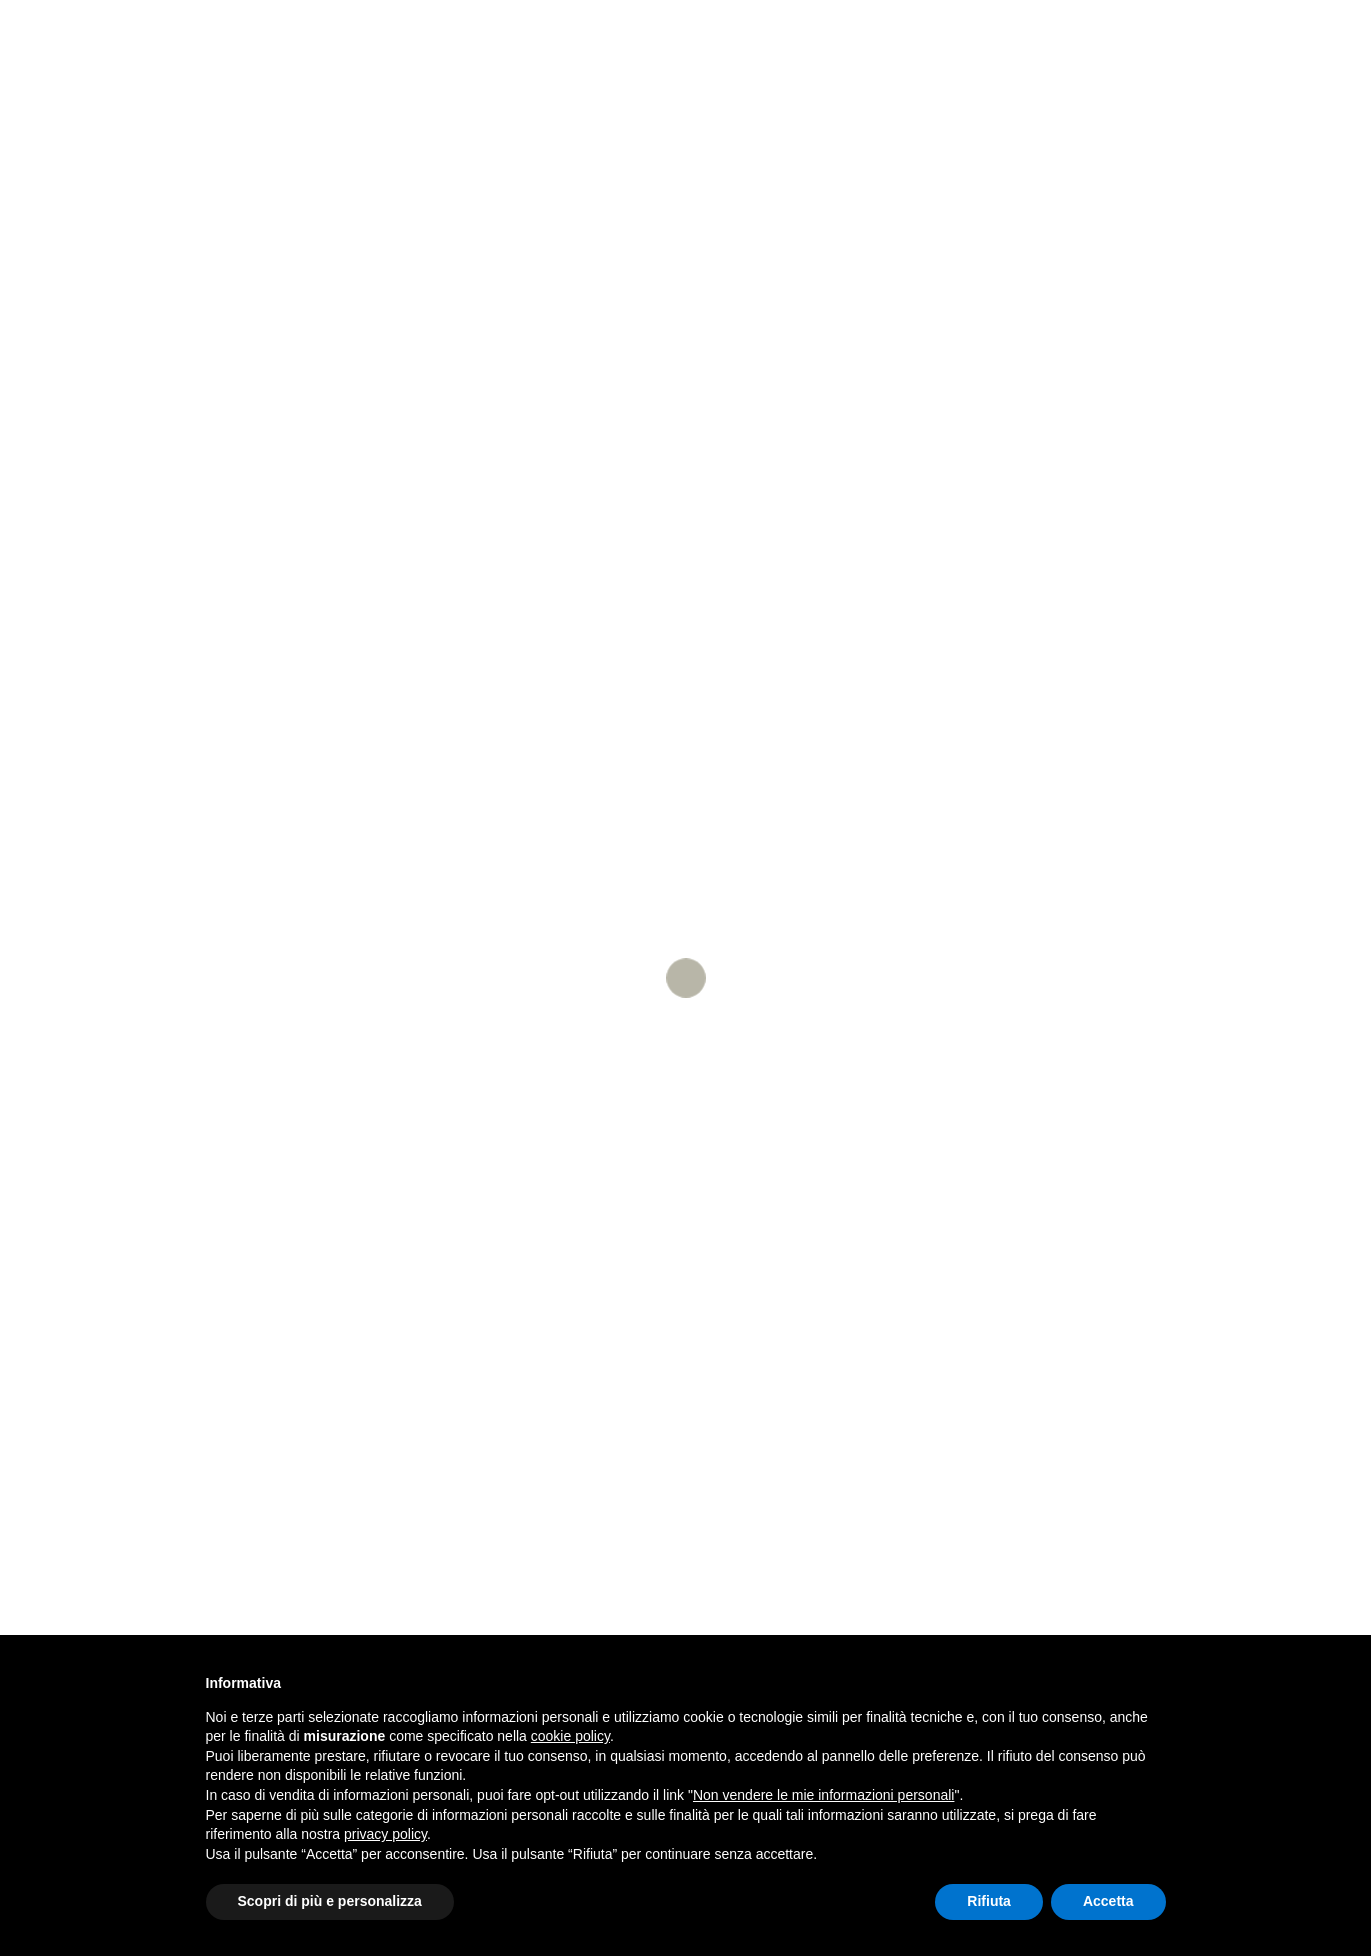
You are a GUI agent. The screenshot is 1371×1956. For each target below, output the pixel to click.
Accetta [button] (1108, 1901)
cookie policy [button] (570, 1736)
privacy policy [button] (385, 1834)
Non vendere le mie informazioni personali (823, 1795)
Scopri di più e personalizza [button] (330, 1901)
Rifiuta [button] (989, 1901)
